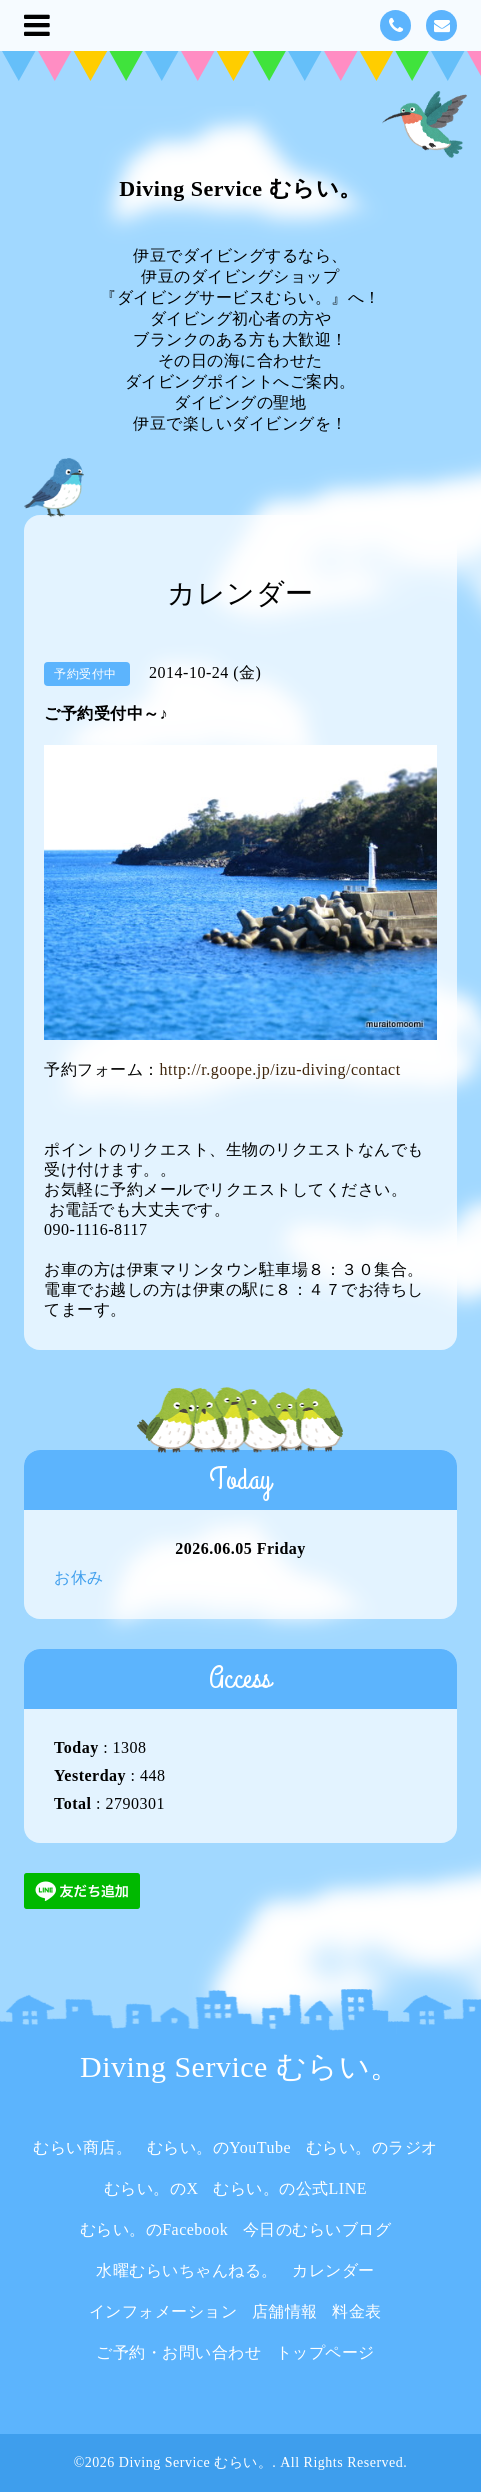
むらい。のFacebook (154, 2229)
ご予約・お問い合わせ (178, 2352)
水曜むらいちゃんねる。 (187, 2270)
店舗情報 (285, 2311)
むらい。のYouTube (219, 2147)
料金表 (357, 2311)
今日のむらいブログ (317, 2229)
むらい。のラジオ (372, 2147)
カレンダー (333, 2270)
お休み (79, 1577)
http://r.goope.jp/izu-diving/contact (280, 1069)
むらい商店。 (82, 2147)
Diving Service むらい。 (240, 188)
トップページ (325, 2352)
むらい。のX (151, 2188)
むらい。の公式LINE (290, 2188)
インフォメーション (163, 2311)
